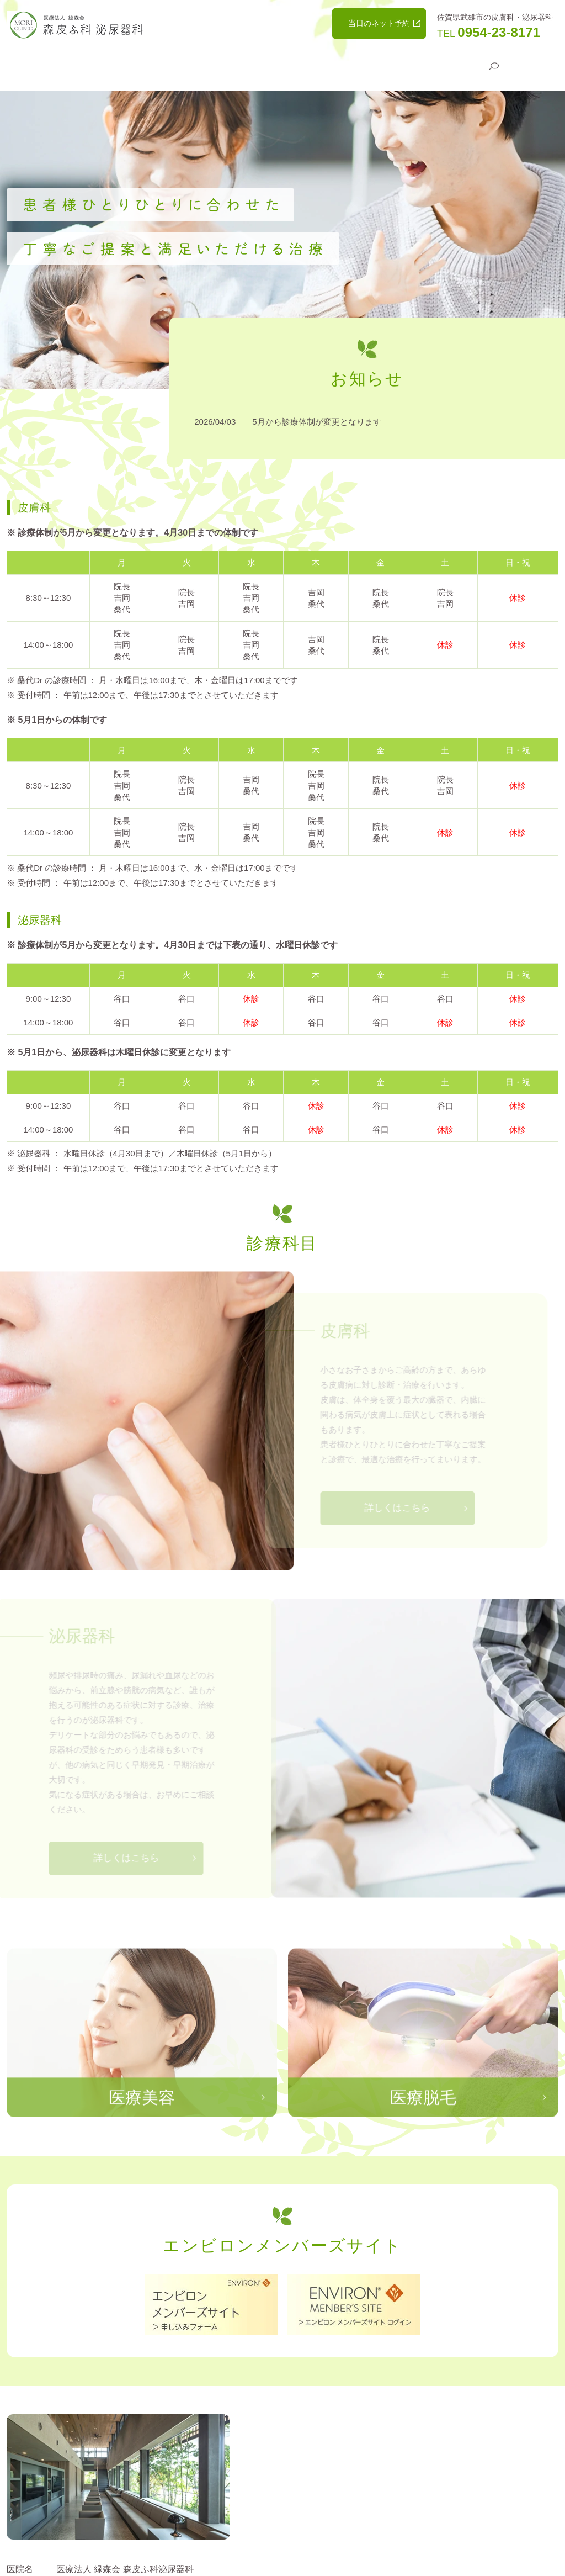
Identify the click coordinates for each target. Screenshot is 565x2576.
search (494, 65)
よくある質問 (452, 64)
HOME (84, 64)
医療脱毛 (278, 64)
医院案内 (129, 64)
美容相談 (328, 64)
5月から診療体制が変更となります (316, 410)
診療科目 (179, 64)
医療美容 (229, 64)
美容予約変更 (386, 64)
